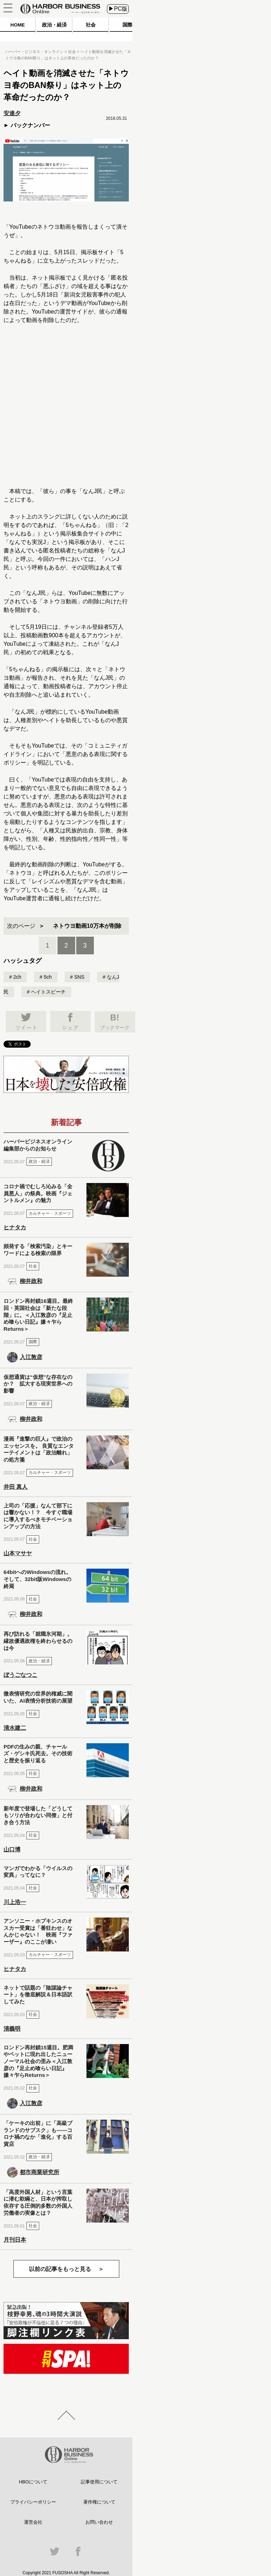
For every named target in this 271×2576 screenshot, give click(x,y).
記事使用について (99, 2481)
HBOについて (33, 2481)
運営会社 (33, 2522)
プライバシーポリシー (33, 2502)
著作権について (99, 2502)
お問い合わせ (99, 2522)
